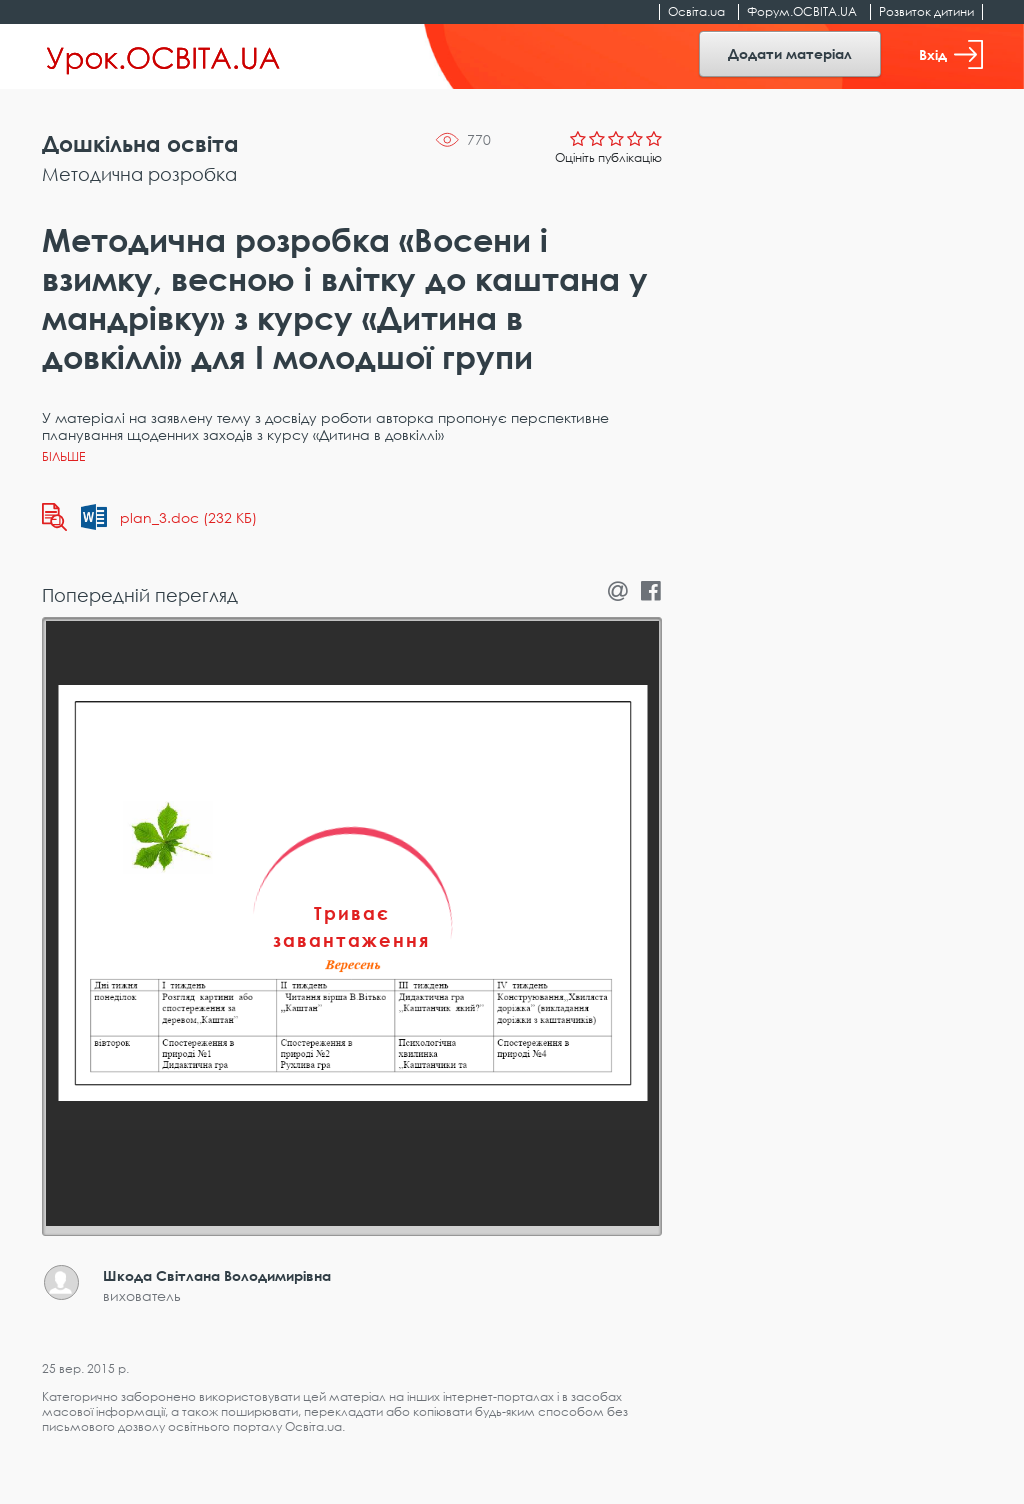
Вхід (951, 54)
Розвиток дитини (926, 11)
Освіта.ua (696, 11)
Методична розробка (139, 174)
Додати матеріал (790, 53)
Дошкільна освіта (140, 143)
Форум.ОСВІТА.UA (802, 11)
